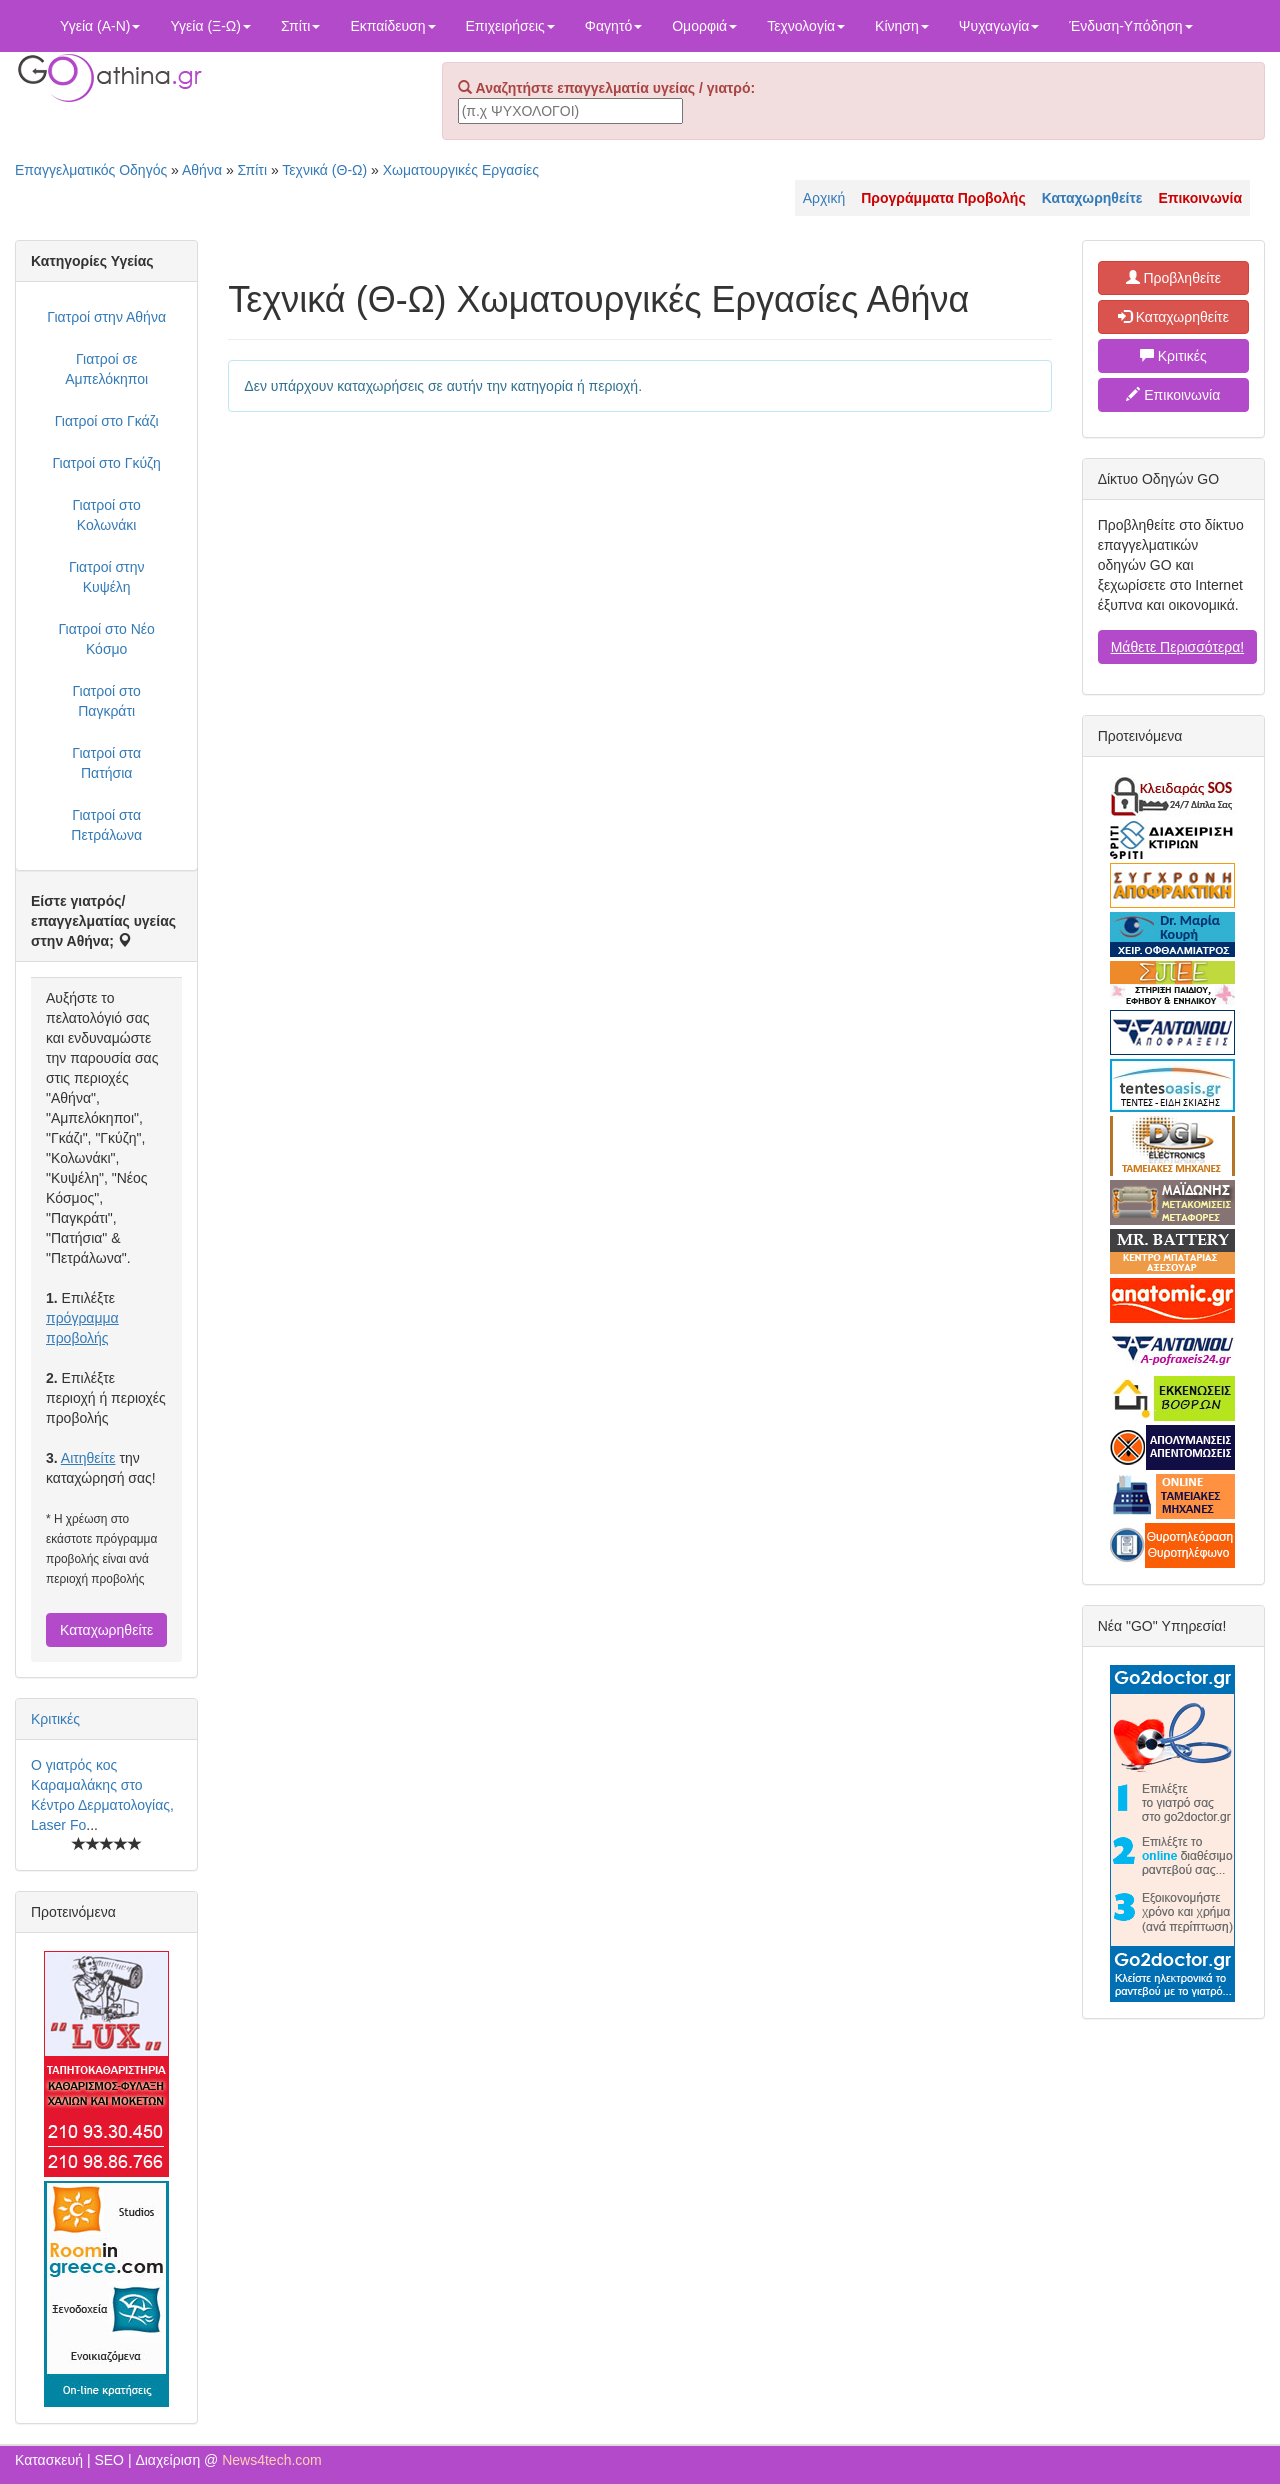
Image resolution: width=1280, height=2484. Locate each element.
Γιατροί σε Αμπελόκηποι (106, 369)
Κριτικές (55, 1719)
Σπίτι (300, 26)
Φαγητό (613, 26)
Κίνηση (902, 26)
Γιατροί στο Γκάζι (107, 421)
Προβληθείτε (1174, 278)
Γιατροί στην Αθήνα (106, 317)
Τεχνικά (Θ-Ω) (324, 170)
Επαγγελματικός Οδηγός (91, 170)
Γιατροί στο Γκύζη (107, 463)
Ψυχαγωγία (999, 26)
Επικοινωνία (1173, 395)
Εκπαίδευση (392, 26)
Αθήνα (202, 170)
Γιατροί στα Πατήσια (106, 763)
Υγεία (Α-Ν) (100, 26)
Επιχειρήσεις (510, 26)
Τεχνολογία (806, 26)
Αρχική (824, 198)
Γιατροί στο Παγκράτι (106, 701)
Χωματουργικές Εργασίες (461, 170)
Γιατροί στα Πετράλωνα (106, 825)
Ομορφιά (704, 26)
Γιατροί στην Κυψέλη (107, 577)
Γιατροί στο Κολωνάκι (106, 515)
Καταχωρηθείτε (106, 1630)
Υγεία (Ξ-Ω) (210, 26)
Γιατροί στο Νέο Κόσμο (106, 639)
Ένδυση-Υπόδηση (1130, 26)
